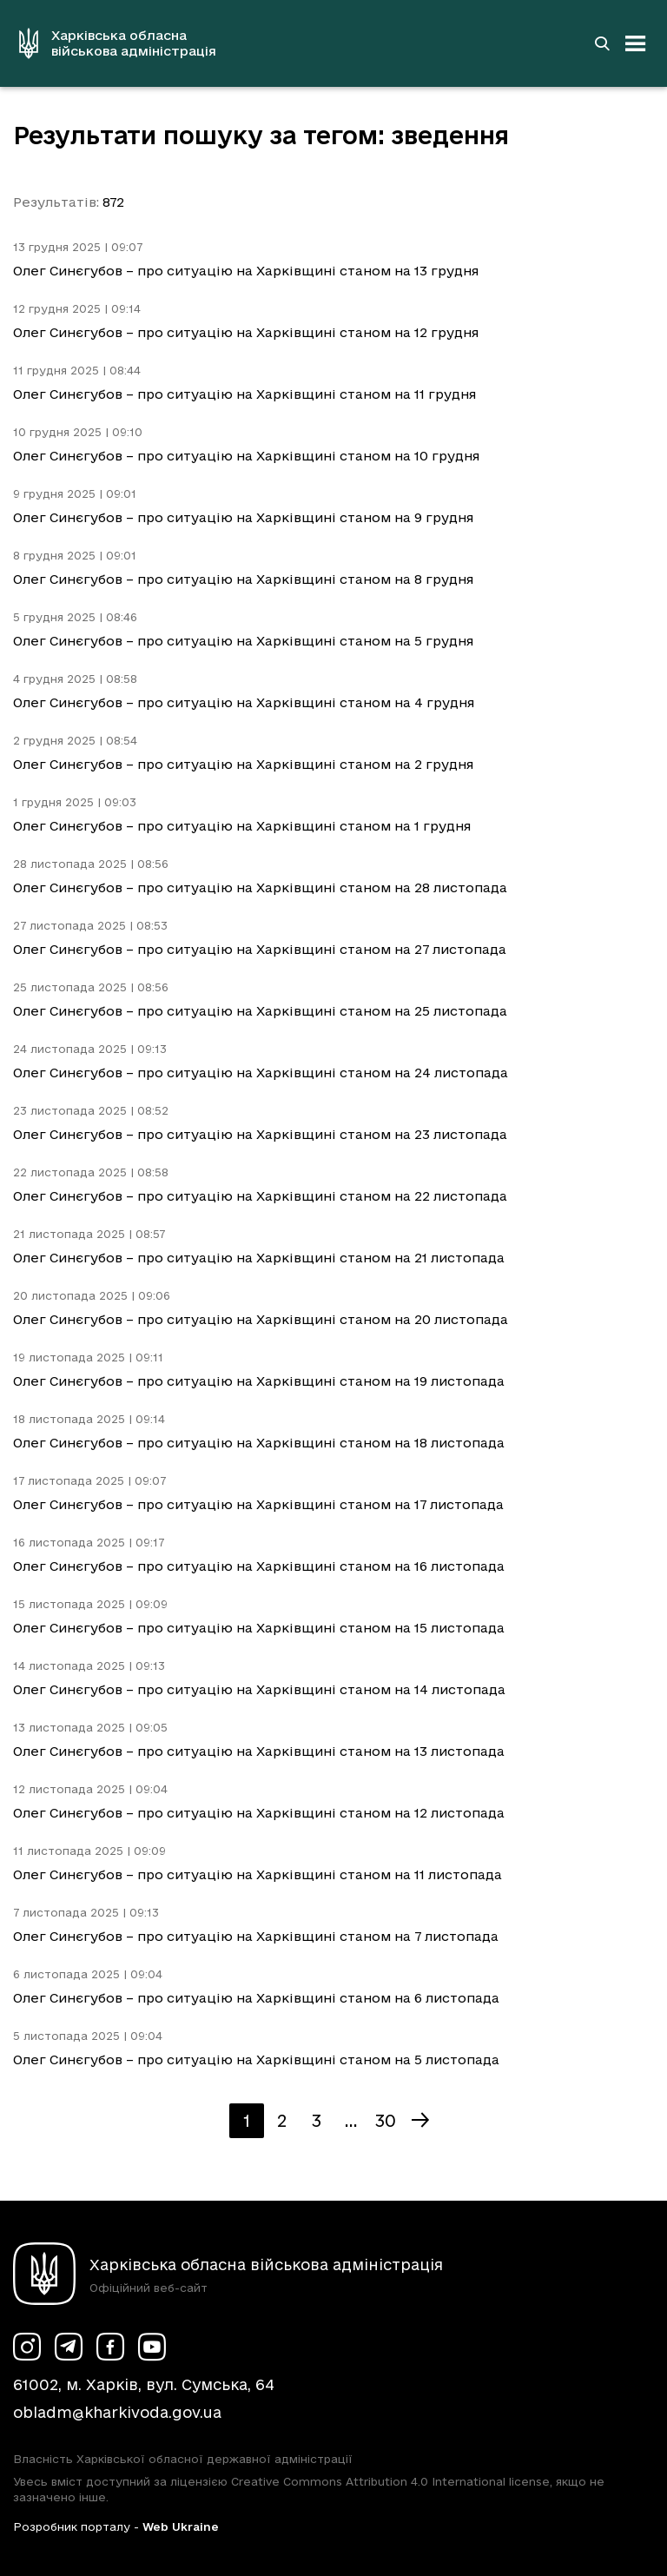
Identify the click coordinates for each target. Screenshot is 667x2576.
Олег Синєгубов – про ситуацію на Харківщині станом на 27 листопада (259, 949)
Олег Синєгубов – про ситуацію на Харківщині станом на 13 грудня (246, 270)
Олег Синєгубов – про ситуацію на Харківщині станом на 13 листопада (259, 1751)
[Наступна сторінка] (420, 2120)
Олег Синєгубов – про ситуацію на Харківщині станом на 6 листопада (256, 1997)
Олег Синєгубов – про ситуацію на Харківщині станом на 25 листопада (260, 1010)
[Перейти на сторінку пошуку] (601, 43)
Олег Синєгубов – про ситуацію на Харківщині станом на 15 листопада (259, 1627)
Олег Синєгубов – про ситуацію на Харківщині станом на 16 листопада (259, 1566)
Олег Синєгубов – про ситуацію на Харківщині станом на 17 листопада (258, 1504)
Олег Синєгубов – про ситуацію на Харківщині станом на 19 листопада (259, 1381)
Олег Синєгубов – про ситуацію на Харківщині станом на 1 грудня (242, 825)
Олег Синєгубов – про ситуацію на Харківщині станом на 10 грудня (246, 455)
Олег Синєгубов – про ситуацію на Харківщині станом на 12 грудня (246, 332)
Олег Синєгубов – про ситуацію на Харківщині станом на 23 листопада (260, 1134)
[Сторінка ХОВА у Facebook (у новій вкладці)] (110, 2347)
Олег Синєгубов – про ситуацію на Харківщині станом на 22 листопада (260, 1196)
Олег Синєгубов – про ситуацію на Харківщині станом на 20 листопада (260, 1319)
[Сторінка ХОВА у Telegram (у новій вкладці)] (69, 2347)
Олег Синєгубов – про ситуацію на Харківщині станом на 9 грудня (243, 517)
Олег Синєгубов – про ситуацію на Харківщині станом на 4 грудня (243, 702)
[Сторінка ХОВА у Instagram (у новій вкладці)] (27, 2347)
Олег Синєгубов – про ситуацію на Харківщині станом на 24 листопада (260, 1072)
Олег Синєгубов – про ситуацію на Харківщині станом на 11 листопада (257, 1874)
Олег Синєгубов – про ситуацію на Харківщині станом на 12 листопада (259, 1812)
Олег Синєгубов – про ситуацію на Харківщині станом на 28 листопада (260, 887)
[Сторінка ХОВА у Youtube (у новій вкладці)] (152, 2347)
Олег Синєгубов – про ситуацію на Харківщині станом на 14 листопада (259, 1689)
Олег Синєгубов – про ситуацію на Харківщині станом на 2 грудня (243, 764)
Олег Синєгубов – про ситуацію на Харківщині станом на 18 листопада (259, 1442)
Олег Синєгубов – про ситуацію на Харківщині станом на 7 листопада (256, 1936)
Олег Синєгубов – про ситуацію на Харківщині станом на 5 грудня (243, 640)
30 (385, 2120)
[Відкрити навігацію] (635, 43)
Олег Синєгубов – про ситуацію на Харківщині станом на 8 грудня (243, 579)
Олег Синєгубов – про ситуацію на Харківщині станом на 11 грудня (244, 394)
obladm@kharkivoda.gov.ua (117, 2412)
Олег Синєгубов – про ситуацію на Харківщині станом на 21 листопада (259, 1257)
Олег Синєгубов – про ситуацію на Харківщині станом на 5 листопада (256, 2059)
